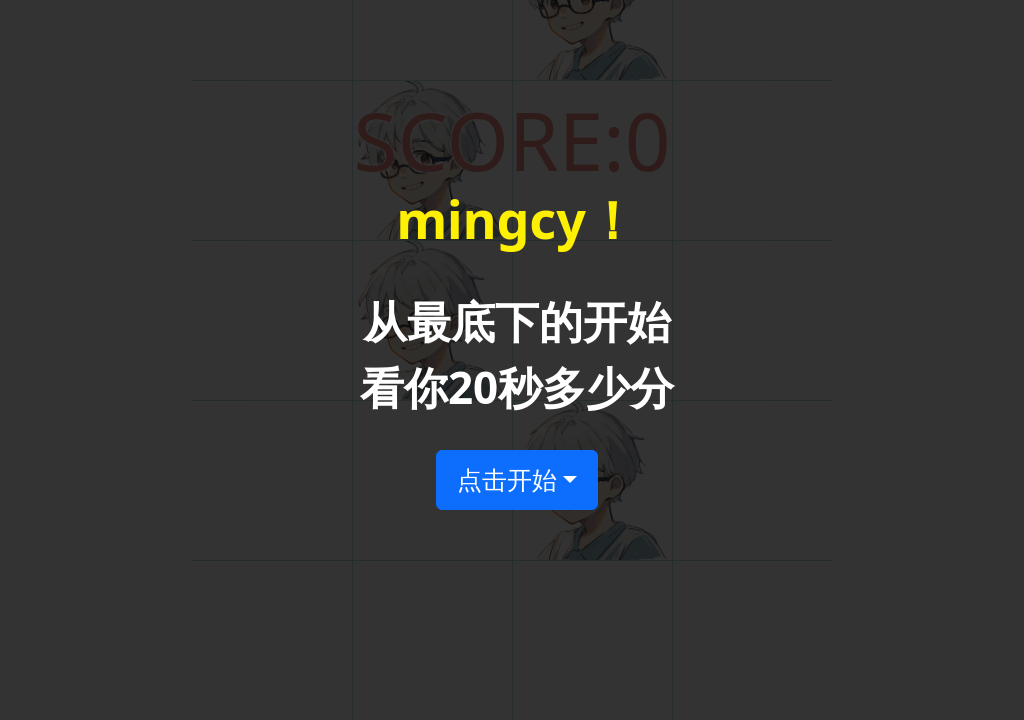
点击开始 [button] (507, 479)
